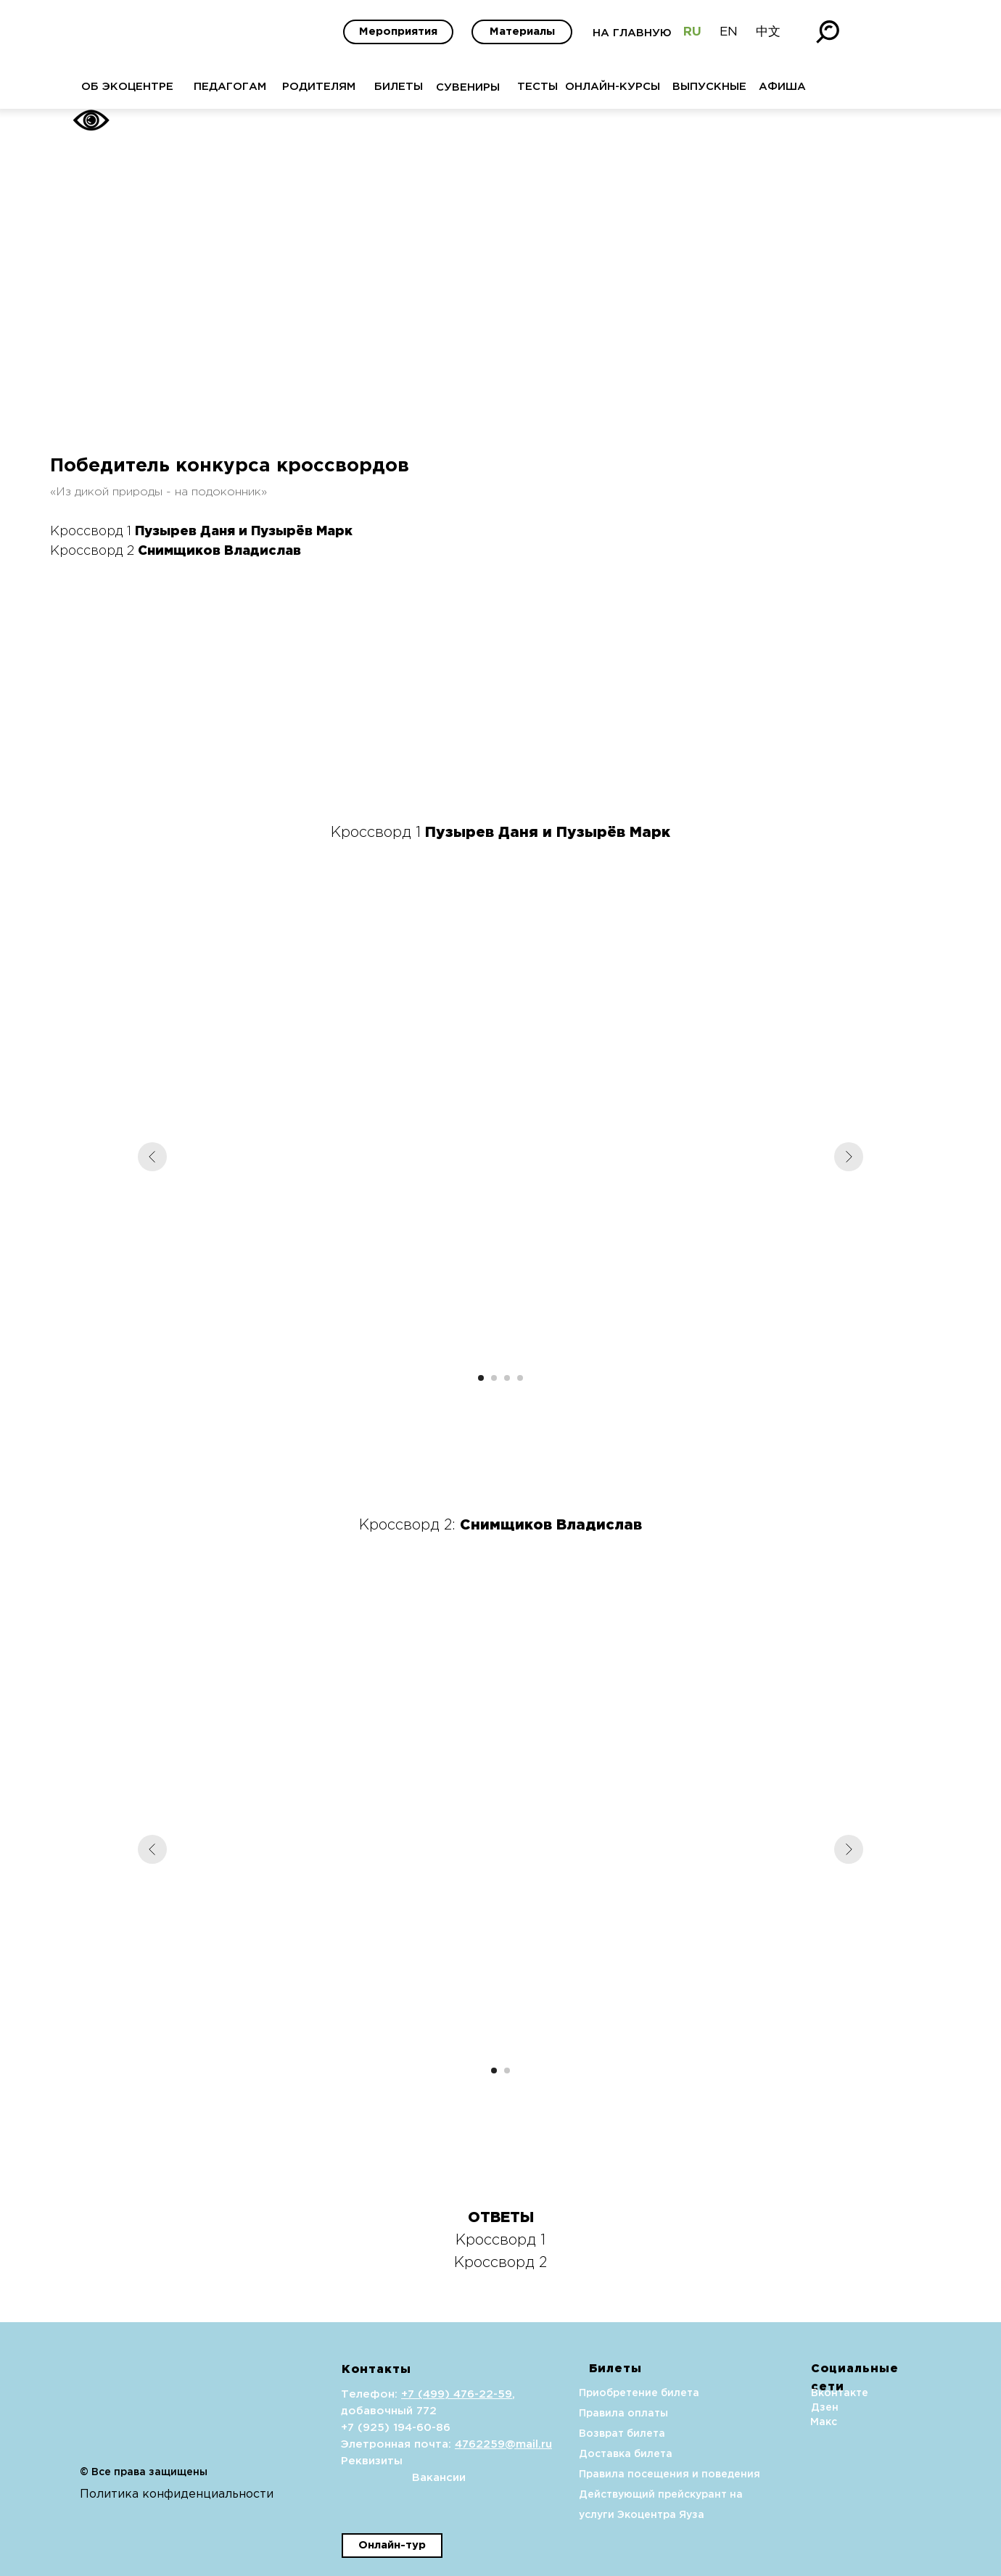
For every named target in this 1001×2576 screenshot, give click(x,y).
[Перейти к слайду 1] (481, 1378)
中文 (732, 32)
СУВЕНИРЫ (432, 87)
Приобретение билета (603, 2393)
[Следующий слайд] (848, 1156)
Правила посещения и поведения (633, 2474)
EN (692, 32)
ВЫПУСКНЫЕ (673, 86)
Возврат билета (586, 2434)
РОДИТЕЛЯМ (282, 86)
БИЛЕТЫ (362, 86)
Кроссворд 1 (500, 2240)
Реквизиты (335, 2461)
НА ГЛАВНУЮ (595, 33)
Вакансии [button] (402, 2477)
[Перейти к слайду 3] (507, 1378)
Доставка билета (589, 2454)
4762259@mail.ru (467, 2444)
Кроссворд (496, 2262)
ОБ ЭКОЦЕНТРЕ (91, 86)
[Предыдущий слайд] (152, 1156)
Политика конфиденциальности (140, 2494)
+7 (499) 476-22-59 (420, 2394)
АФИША (746, 86)
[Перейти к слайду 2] (494, 1378)
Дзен (788, 2407)
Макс (787, 2422)
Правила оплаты (587, 2413)
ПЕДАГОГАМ (193, 86)
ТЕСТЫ (501, 86)
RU (656, 32)
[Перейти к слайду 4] (520, 1378)
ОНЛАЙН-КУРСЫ (576, 86)
